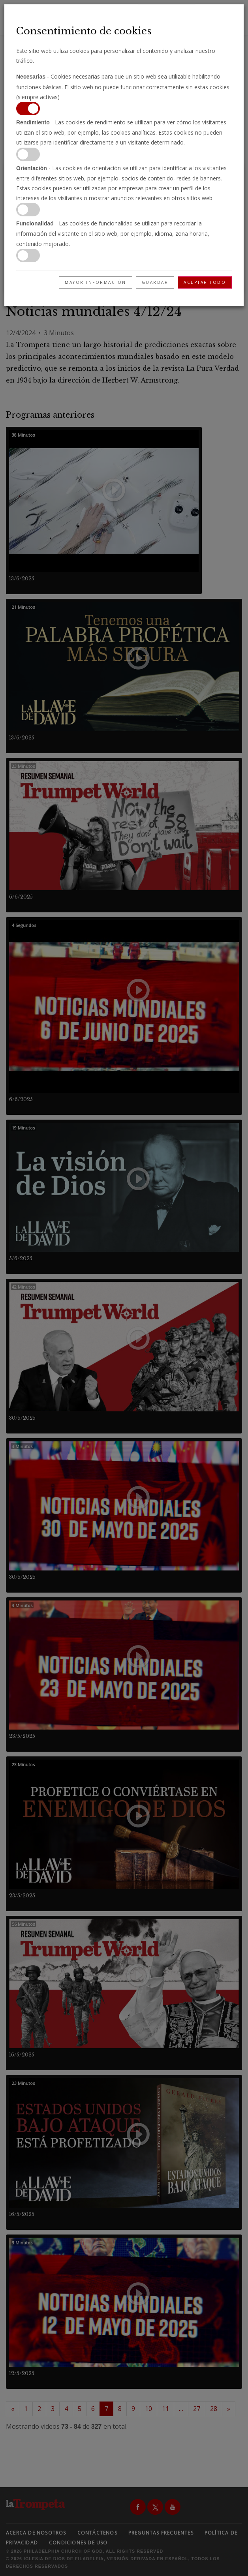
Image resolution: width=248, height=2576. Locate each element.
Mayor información (95, 282)
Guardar (155, 282)
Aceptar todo (205, 282)
